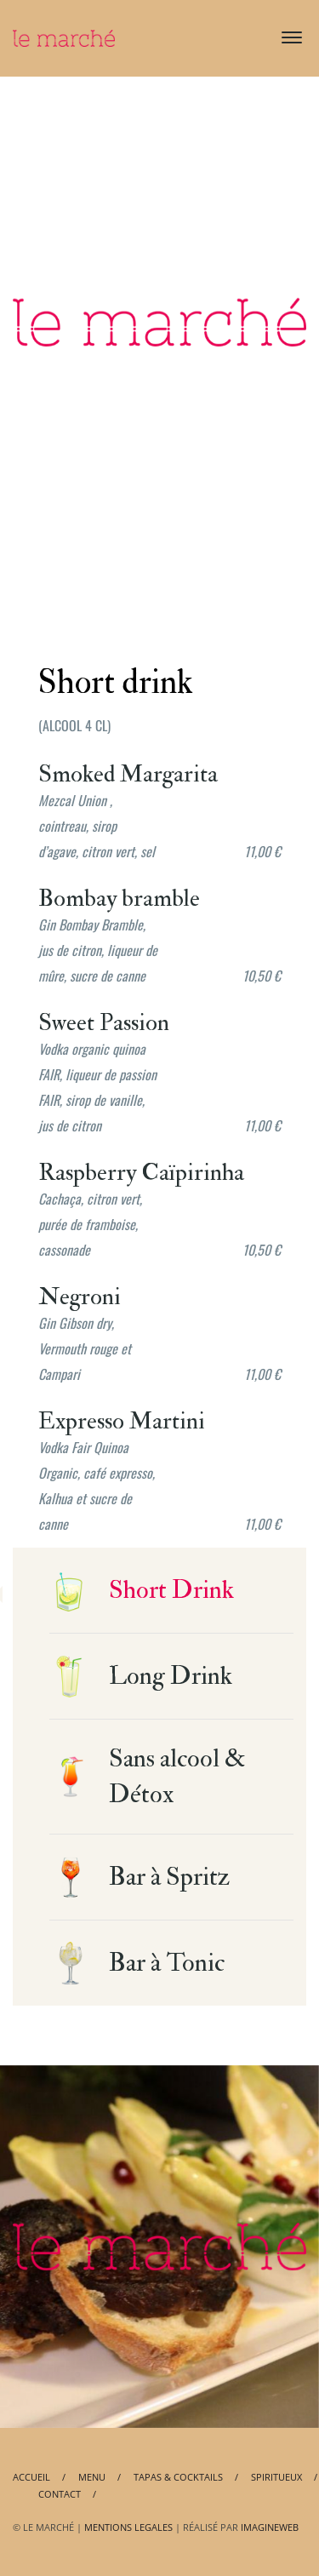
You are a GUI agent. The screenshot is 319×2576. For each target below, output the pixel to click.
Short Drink (171, 1590)
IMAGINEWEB (270, 2527)
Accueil (31, 2476)
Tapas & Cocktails (178, 2476)
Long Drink (170, 1676)
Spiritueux (276, 2476)
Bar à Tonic (167, 1962)
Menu (91, 2476)
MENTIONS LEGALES (128, 2527)
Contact (59, 2493)
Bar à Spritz (170, 1876)
